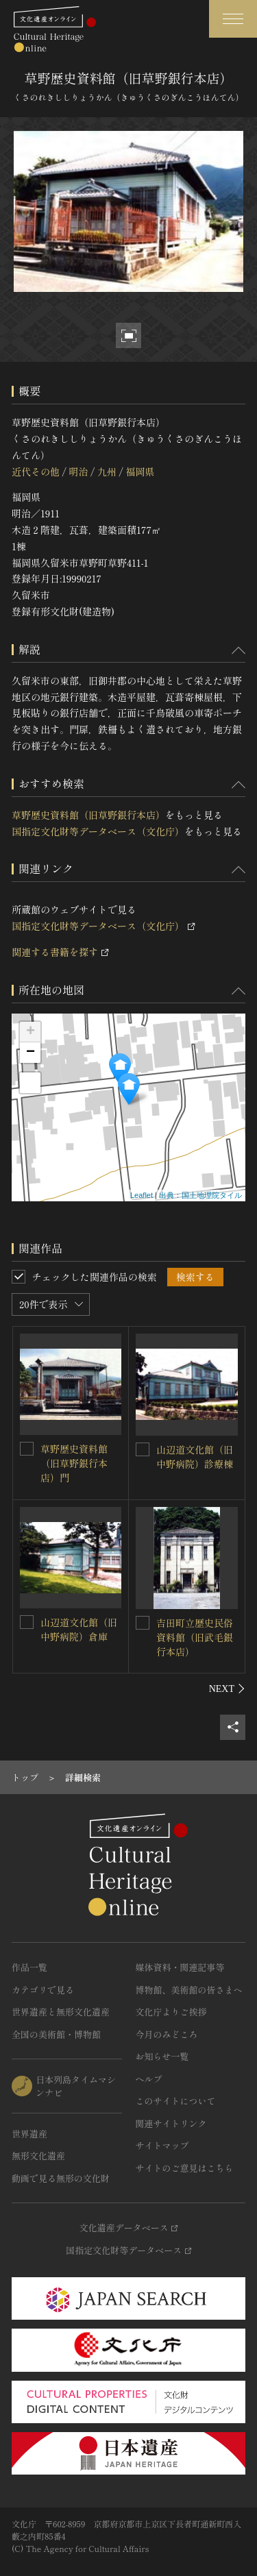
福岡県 (139, 471)
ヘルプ (149, 2078)
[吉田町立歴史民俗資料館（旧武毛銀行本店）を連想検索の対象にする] (142, 1623)
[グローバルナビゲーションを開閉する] (233, 19)
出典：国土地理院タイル (200, 1195)
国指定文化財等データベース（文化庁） (98, 831)
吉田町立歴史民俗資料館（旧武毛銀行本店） (194, 1637)
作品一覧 (29, 1967)
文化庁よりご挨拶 (171, 2011)
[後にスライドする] (227, 1688)
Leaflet (141, 1195)
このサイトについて (176, 2100)
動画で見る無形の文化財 (61, 2178)
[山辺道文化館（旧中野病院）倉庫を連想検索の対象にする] (27, 1622)
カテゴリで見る (43, 1989)
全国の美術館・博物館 (56, 2034)
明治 (78, 471)
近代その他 (36, 471)
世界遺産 (29, 2133)
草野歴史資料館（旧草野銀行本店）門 (74, 1463)
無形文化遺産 (38, 2155)
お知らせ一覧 (162, 2056)
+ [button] (30, 1032)
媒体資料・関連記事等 (180, 1967)
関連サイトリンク (171, 2123)
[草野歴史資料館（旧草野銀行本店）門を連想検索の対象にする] (27, 1449)
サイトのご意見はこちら (185, 2167)
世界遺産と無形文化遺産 (61, 2011)
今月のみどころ (167, 2034)
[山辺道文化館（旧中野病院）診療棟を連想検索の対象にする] (142, 1449)
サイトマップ (162, 2145)
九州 (107, 471)
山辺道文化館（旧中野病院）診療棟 (194, 1457)
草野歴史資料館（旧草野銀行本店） (88, 815)
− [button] (30, 1052)
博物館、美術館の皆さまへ (189, 1989)
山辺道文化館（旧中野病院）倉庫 (78, 1629)
